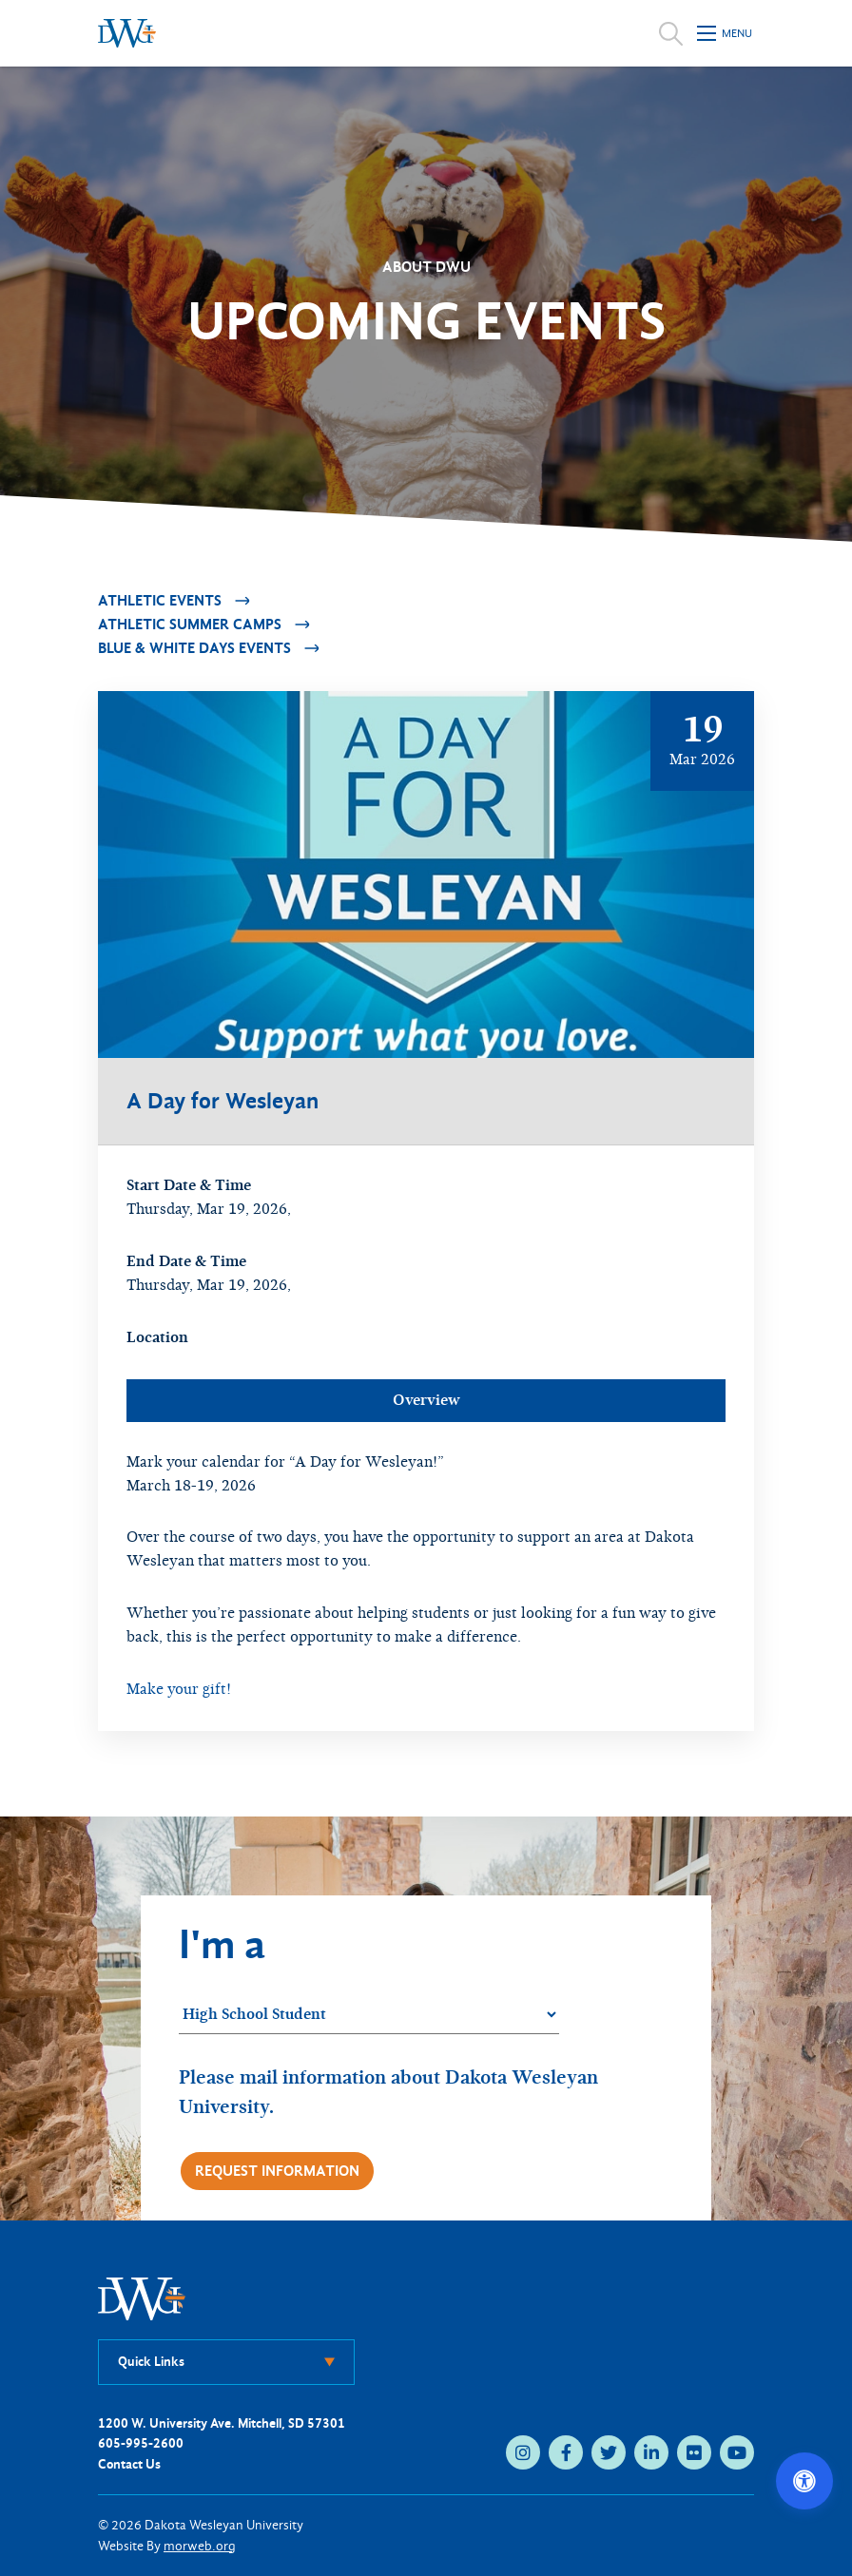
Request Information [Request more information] (277, 2171)
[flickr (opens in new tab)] (694, 2452)
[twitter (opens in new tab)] (608, 2452)
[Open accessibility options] (804, 2480)
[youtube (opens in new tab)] (737, 2452)
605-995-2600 (141, 2443)
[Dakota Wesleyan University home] (127, 33)
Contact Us (129, 2464)
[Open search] (671, 33)
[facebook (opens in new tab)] (566, 2452)
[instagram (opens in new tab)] (523, 2452)
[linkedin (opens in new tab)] (651, 2452)
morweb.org (200, 2546)
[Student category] (369, 2014)
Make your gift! (178, 1689)
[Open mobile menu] (725, 33)
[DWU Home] (141, 2298)
